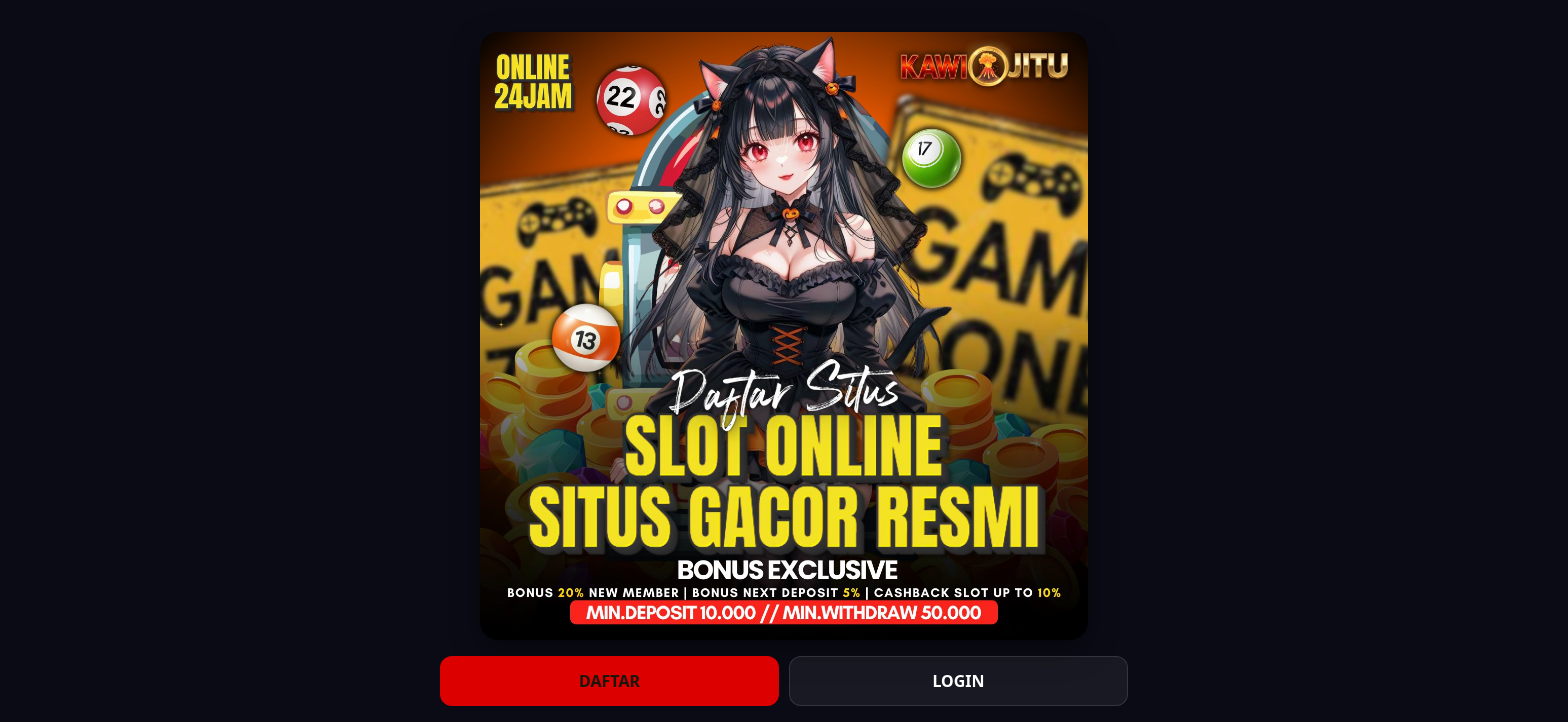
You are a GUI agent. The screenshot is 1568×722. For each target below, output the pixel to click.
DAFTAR (609, 681)
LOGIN (958, 681)
